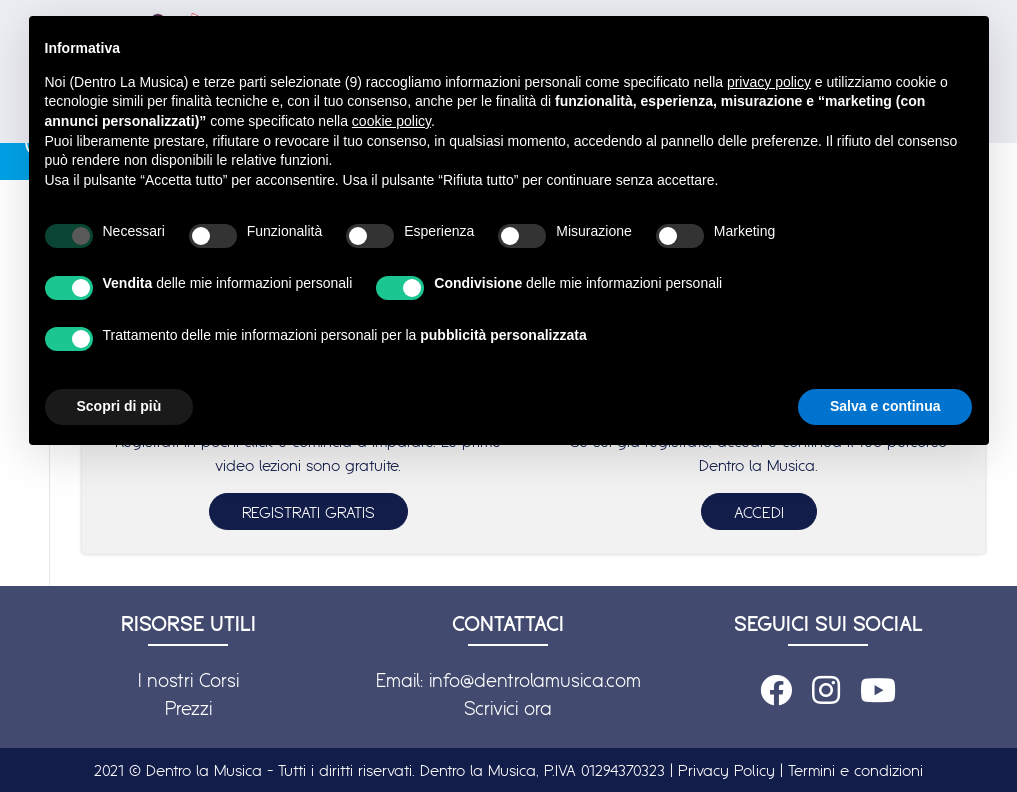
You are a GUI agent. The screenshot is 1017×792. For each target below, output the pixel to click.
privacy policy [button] (769, 82)
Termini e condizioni (855, 770)
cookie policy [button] (391, 121)
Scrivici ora (508, 708)
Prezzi (188, 708)
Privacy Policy (726, 770)
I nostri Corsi (188, 680)
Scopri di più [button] (119, 406)
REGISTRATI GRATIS (308, 512)
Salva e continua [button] (885, 406)
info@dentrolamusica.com (535, 680)
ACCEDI (759, 512)
